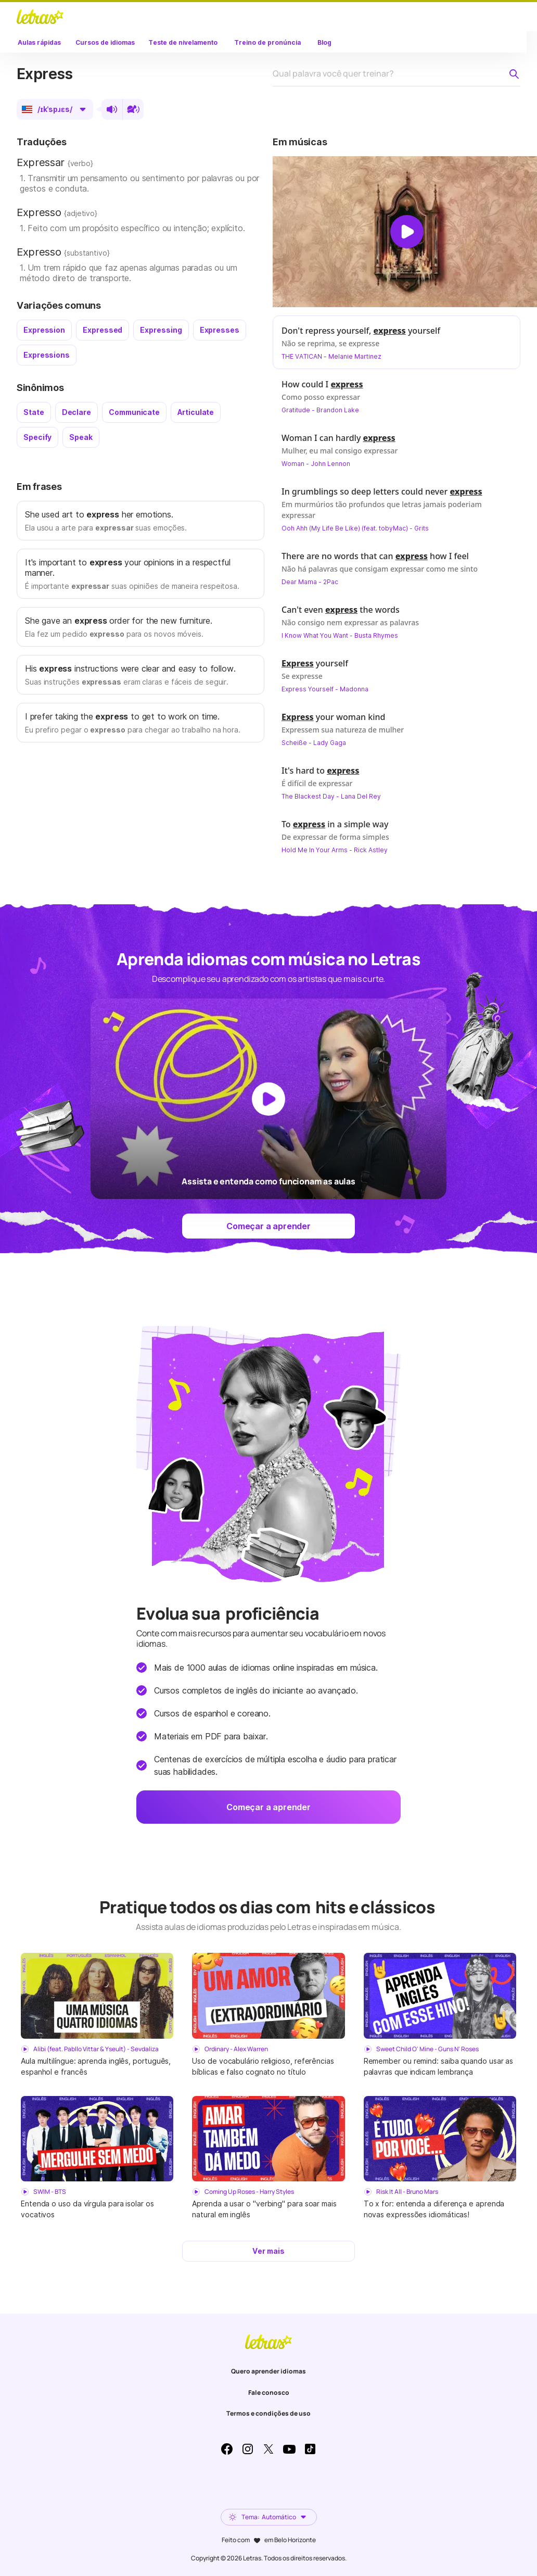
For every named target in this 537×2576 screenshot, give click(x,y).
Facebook (227, 2449)
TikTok (310, 2449)
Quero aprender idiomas (268, 2371)
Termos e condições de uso (268, 2413)
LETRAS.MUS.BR (40, 16)
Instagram (247, 2449)
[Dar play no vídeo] (407, 231)
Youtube (289, 2449)
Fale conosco (268, 2392)
